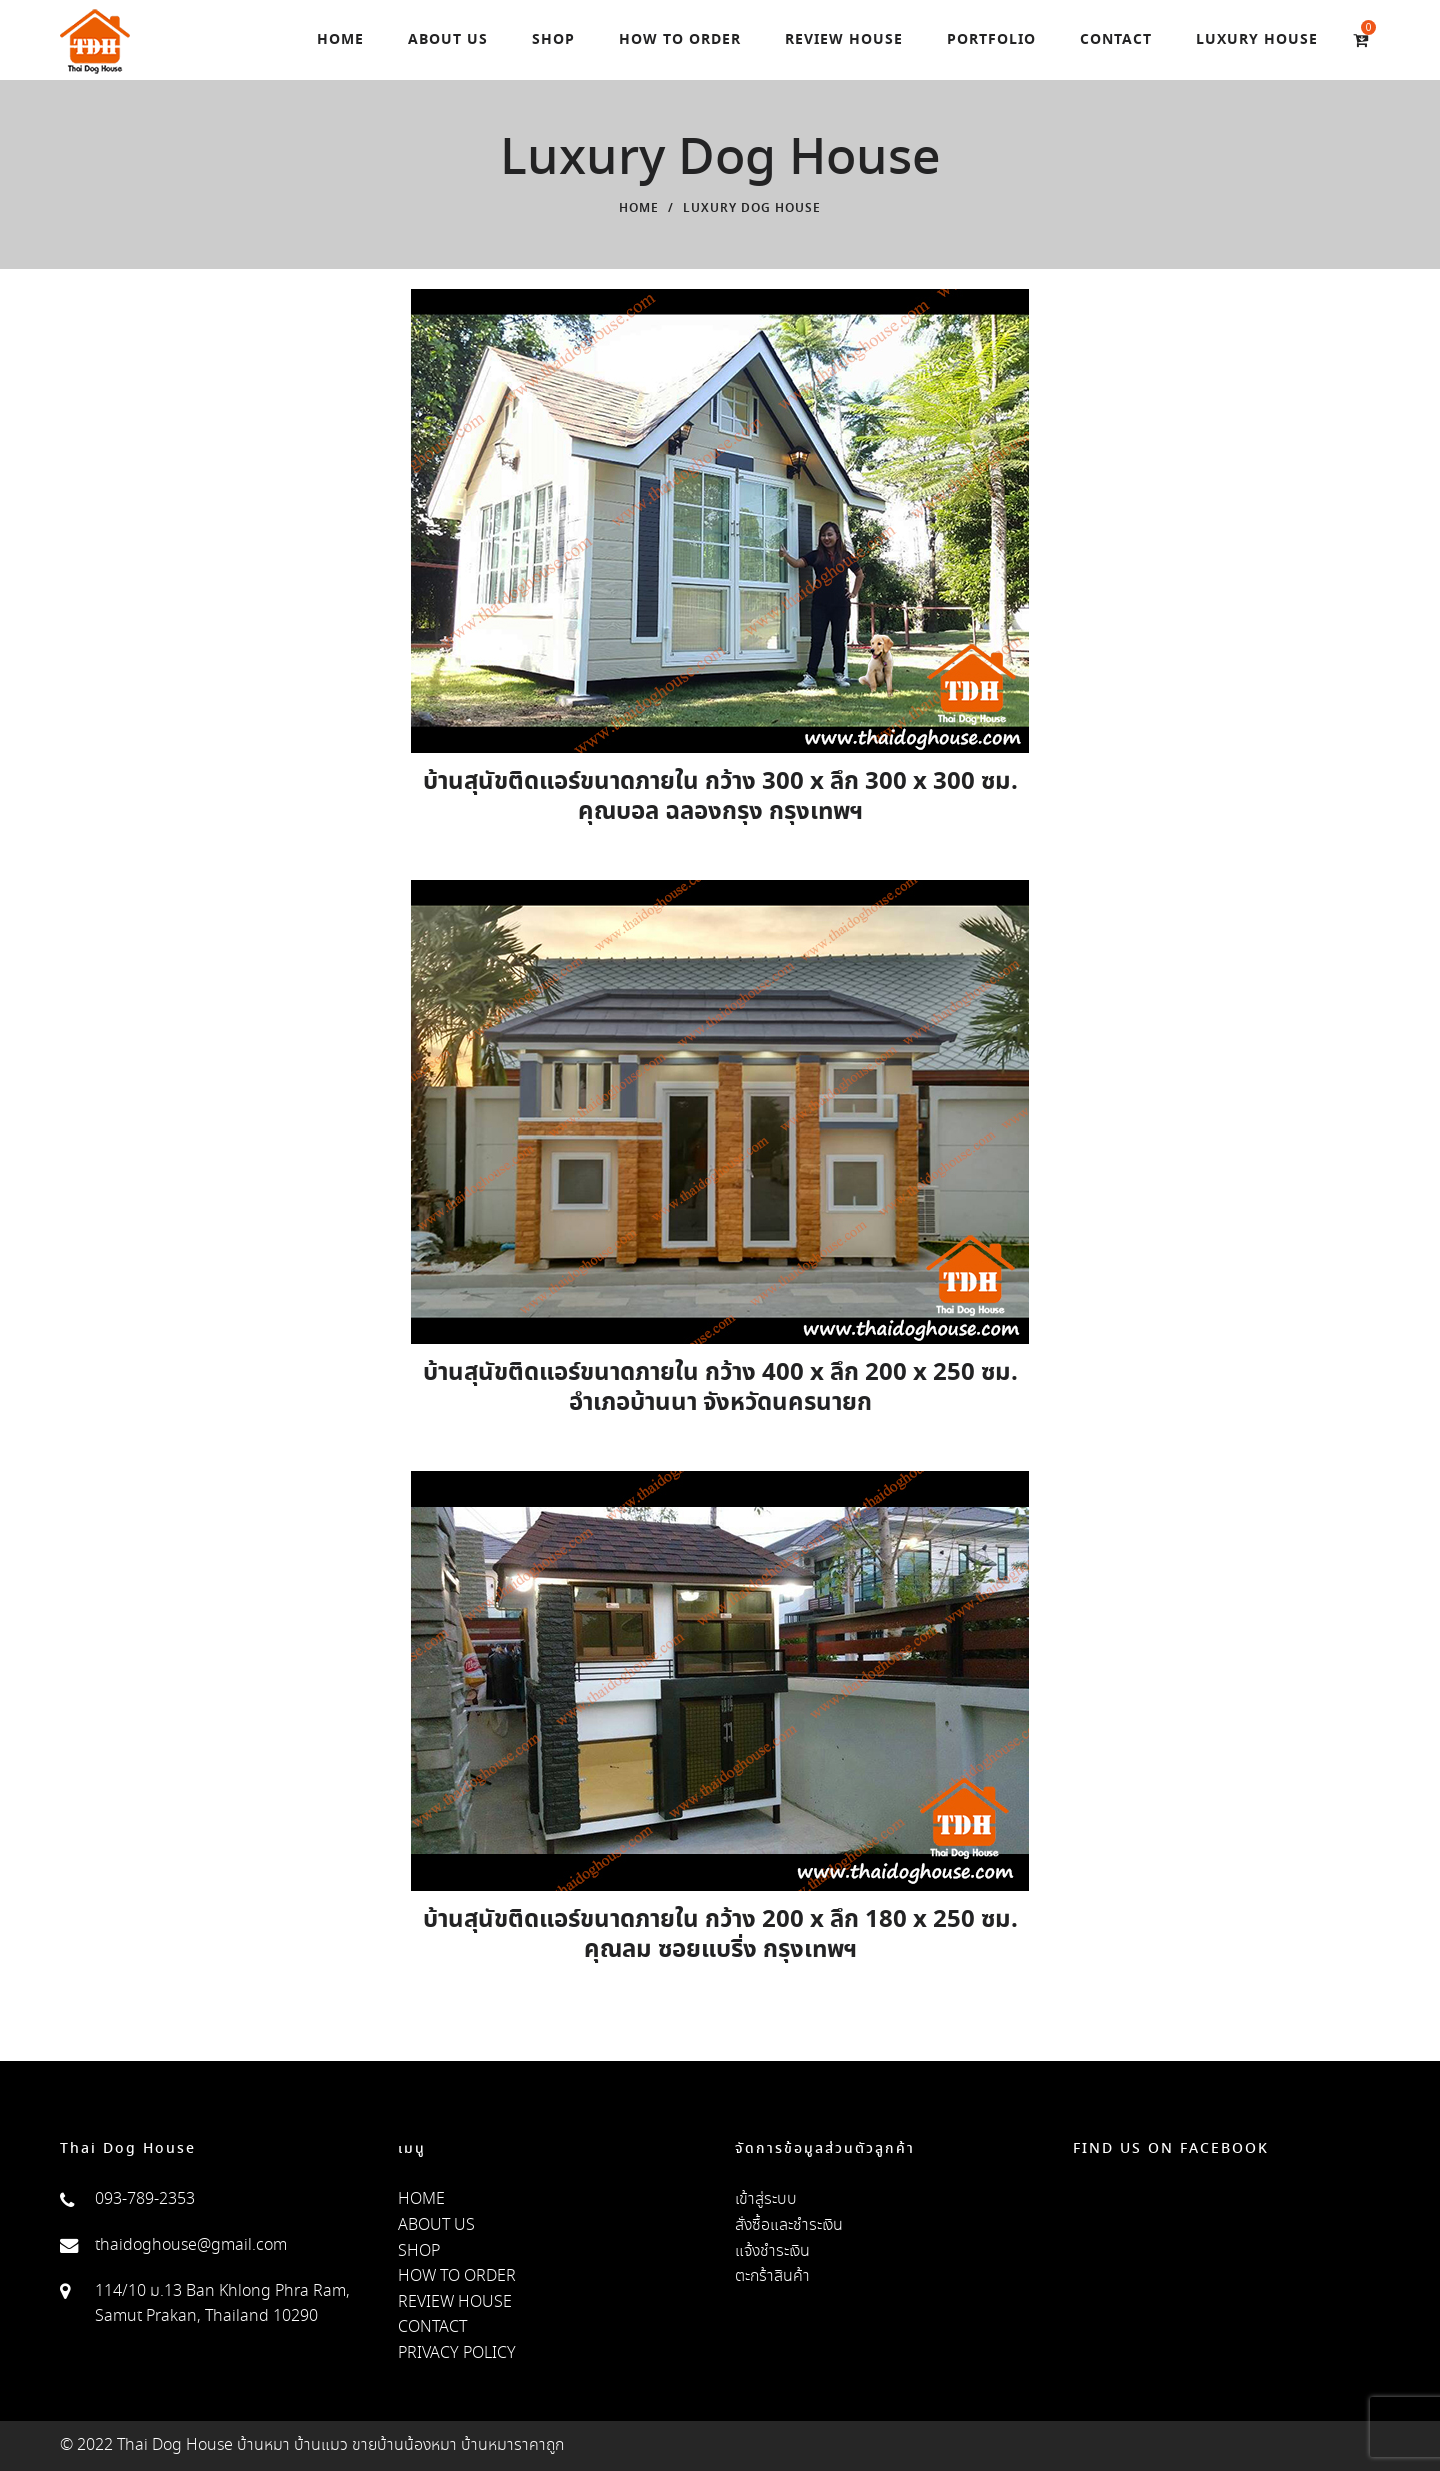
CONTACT (432, 2327)
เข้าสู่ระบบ (766, 2199)
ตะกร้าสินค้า (772, 2276)
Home (639, 209)
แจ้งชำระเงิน (772, 2251)
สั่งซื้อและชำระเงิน (789, 2225)
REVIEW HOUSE (455, 2302)
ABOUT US (436, 2225)
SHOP (419, 2251)
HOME (421, 2199)
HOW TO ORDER (457, 2276)
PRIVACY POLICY (457, 2353)
